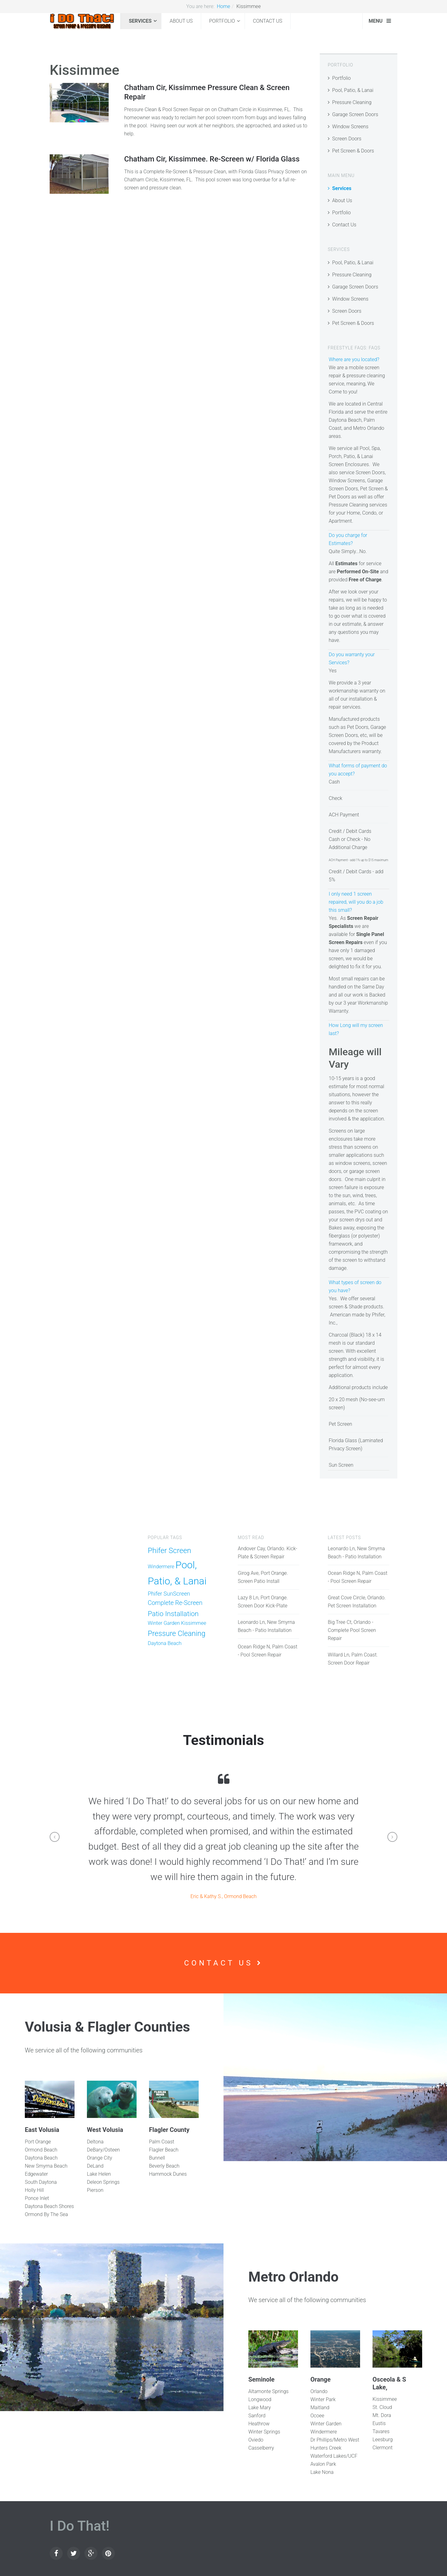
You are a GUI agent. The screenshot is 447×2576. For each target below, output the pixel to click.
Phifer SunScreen (169, 1593)
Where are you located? (354, 359)
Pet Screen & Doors (353, 151)
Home (223, 6)
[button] (55, 1837)
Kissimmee (193, 1623)
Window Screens (350, 126)
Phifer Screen (169, 1550)
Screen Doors (346, 139)
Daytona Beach (165, 1643)
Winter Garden (164, 1623)
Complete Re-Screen (175, 1602)
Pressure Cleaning (352, 102)
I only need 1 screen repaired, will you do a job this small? (356, 902)
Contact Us (267, 21)
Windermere (161, 1567)
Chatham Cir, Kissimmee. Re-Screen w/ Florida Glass (212, 159)
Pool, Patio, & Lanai (352, 90)
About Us (180, 21)
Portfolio (222, 21)
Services (140, 21)
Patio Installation (173, 1614)
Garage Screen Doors (355, 114)
